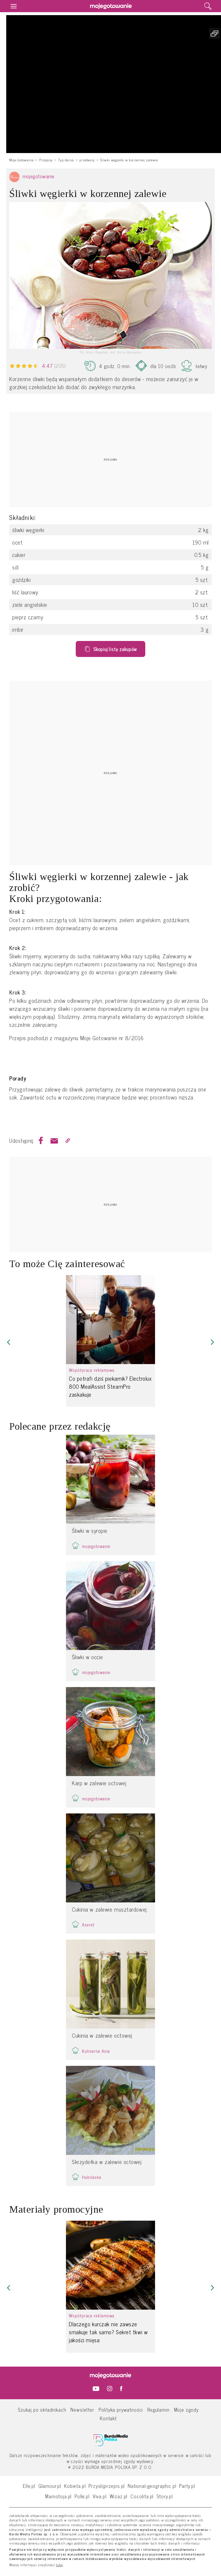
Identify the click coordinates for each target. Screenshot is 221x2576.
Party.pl (187, 2485)
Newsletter (82, 2409)
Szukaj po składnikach (42, 2409)
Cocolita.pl (142, 2496)
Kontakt (108, 2418)
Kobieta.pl (75, 2485)
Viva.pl (100, 2496)
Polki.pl (82, 2496)
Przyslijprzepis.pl (107, 2485)
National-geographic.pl (152, 2485)
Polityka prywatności (121, 2409)
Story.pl (165, 2496)
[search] (208, 6)
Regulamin (158, 2409)
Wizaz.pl (119, 2496)
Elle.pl (29, 2485)
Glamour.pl (49, 2485)
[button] (9, 1342)
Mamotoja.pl (58, 2496)
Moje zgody (186, 2409)
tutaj (59, 2565)
